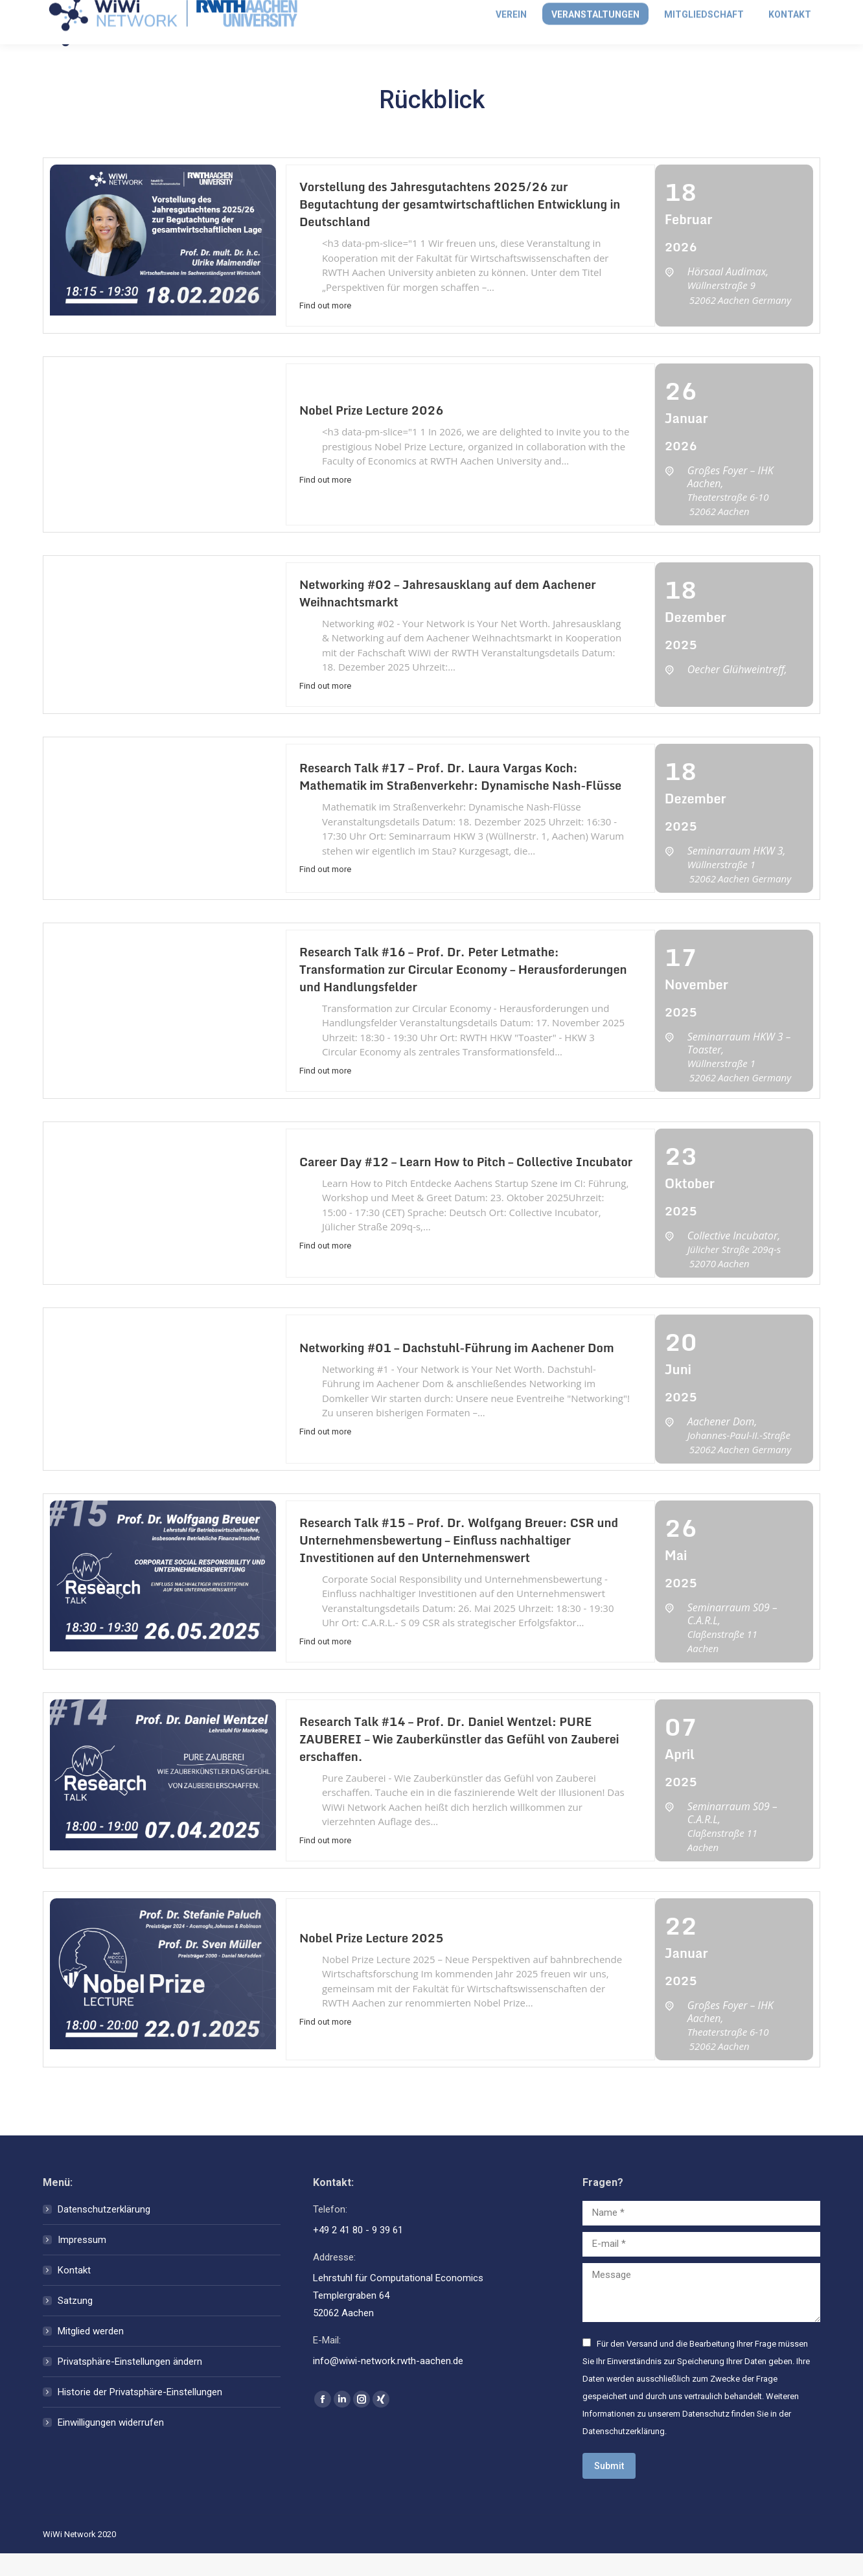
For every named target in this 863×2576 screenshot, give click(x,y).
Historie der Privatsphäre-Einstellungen (140, 2415)
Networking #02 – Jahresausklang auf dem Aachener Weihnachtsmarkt (447, 615)
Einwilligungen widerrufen (111, 2445)
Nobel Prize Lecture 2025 (371, 1960)
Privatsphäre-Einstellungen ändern (130, 2384)
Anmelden (703, 11)
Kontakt (74, 2293)
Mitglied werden (785, 11)
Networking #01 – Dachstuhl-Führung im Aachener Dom (456, 1370)
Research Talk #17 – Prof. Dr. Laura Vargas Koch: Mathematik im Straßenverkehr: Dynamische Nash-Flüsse (460, 799)
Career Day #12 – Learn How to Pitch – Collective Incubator (465, 1184)
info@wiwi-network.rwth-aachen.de (125, 11)
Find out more (325, 328)
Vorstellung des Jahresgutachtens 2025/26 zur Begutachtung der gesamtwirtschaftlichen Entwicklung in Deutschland (460, 227)
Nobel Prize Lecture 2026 (371, 433)
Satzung (75, 2323)
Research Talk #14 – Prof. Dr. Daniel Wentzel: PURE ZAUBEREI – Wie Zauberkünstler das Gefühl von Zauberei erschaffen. (459, 1761)
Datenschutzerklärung (104, 2232)
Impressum (82, 2262)
